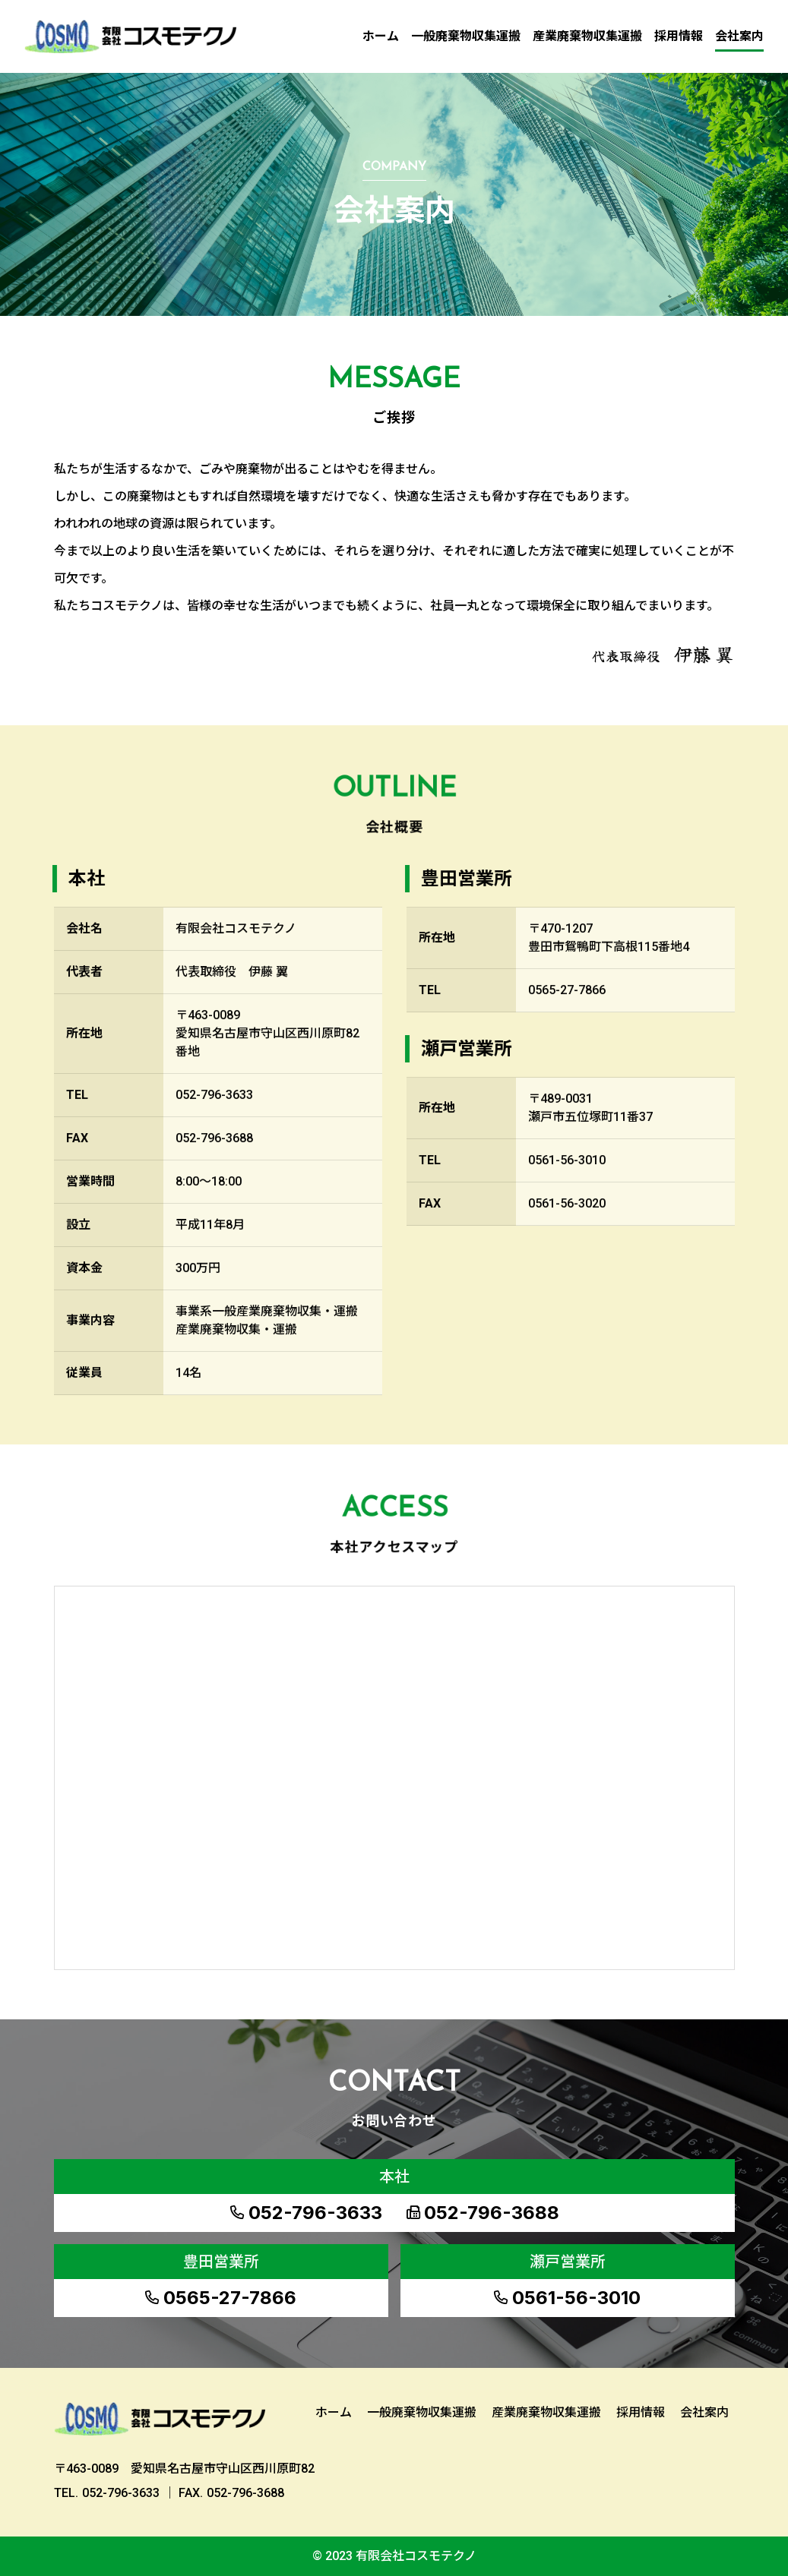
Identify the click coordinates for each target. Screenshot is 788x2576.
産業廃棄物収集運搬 (587, 36)
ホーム (380, 36)
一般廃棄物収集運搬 (466, 36)
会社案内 (739, 36)
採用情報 (678, 36)
